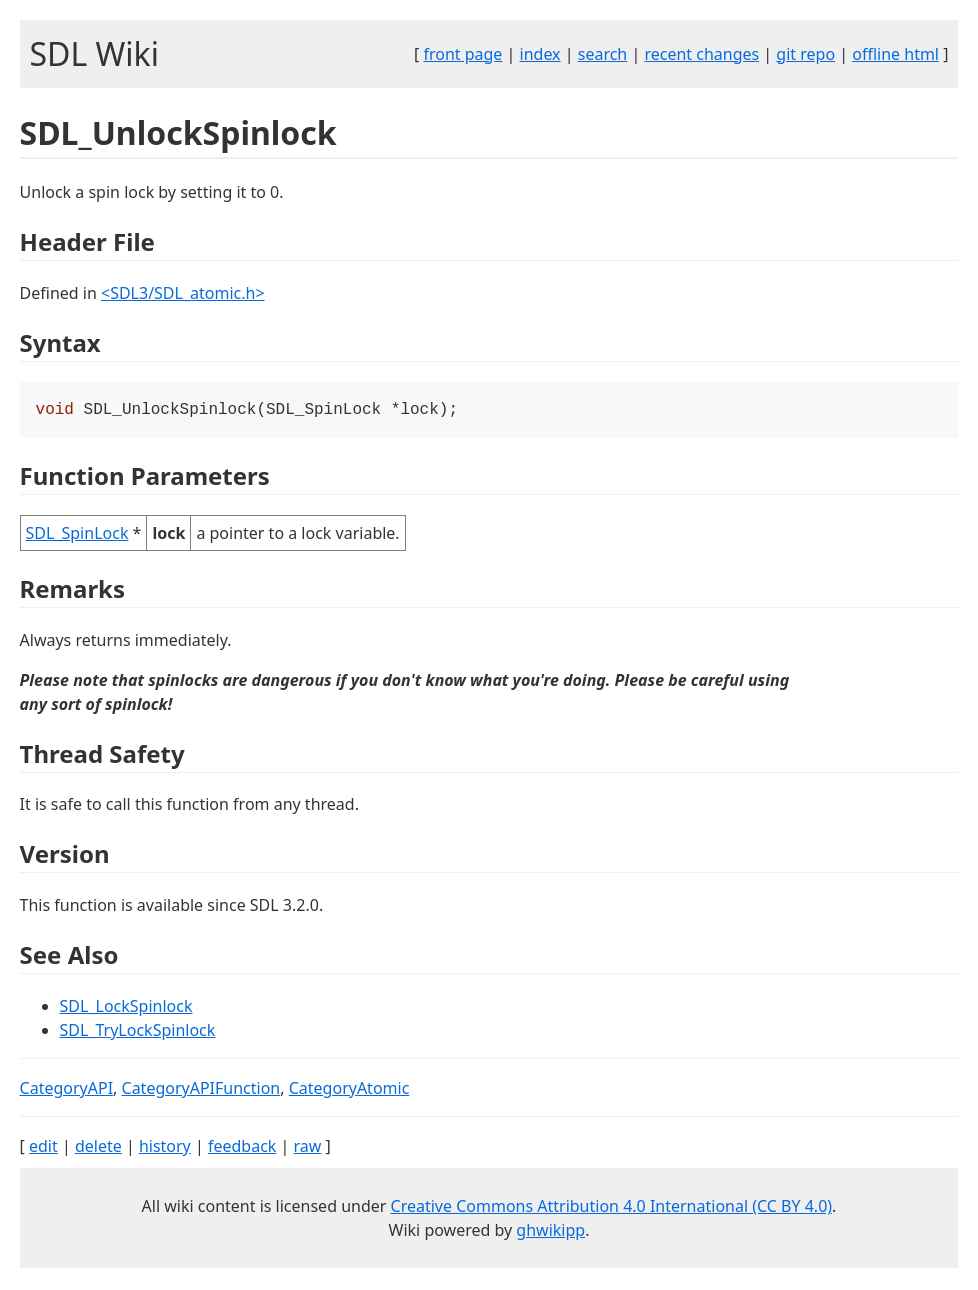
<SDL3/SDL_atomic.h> (183, 293)
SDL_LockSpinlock (126, 1008)
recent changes (701, 54)
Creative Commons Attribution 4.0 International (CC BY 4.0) (612, 1208)
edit (43, 1148)
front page (462, 54)
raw (308, 1148)
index (540, 54)
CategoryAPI (67, 1090)
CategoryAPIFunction (201, 1090)
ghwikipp (550, 1232)
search (603, 54)
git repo (805, 54)
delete (98, 1148)
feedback (242, 1148)
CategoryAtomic (349, 1090)
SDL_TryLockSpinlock (138, 1032)
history (165, 1148)
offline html (895, 54)
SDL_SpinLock (77, 535)
